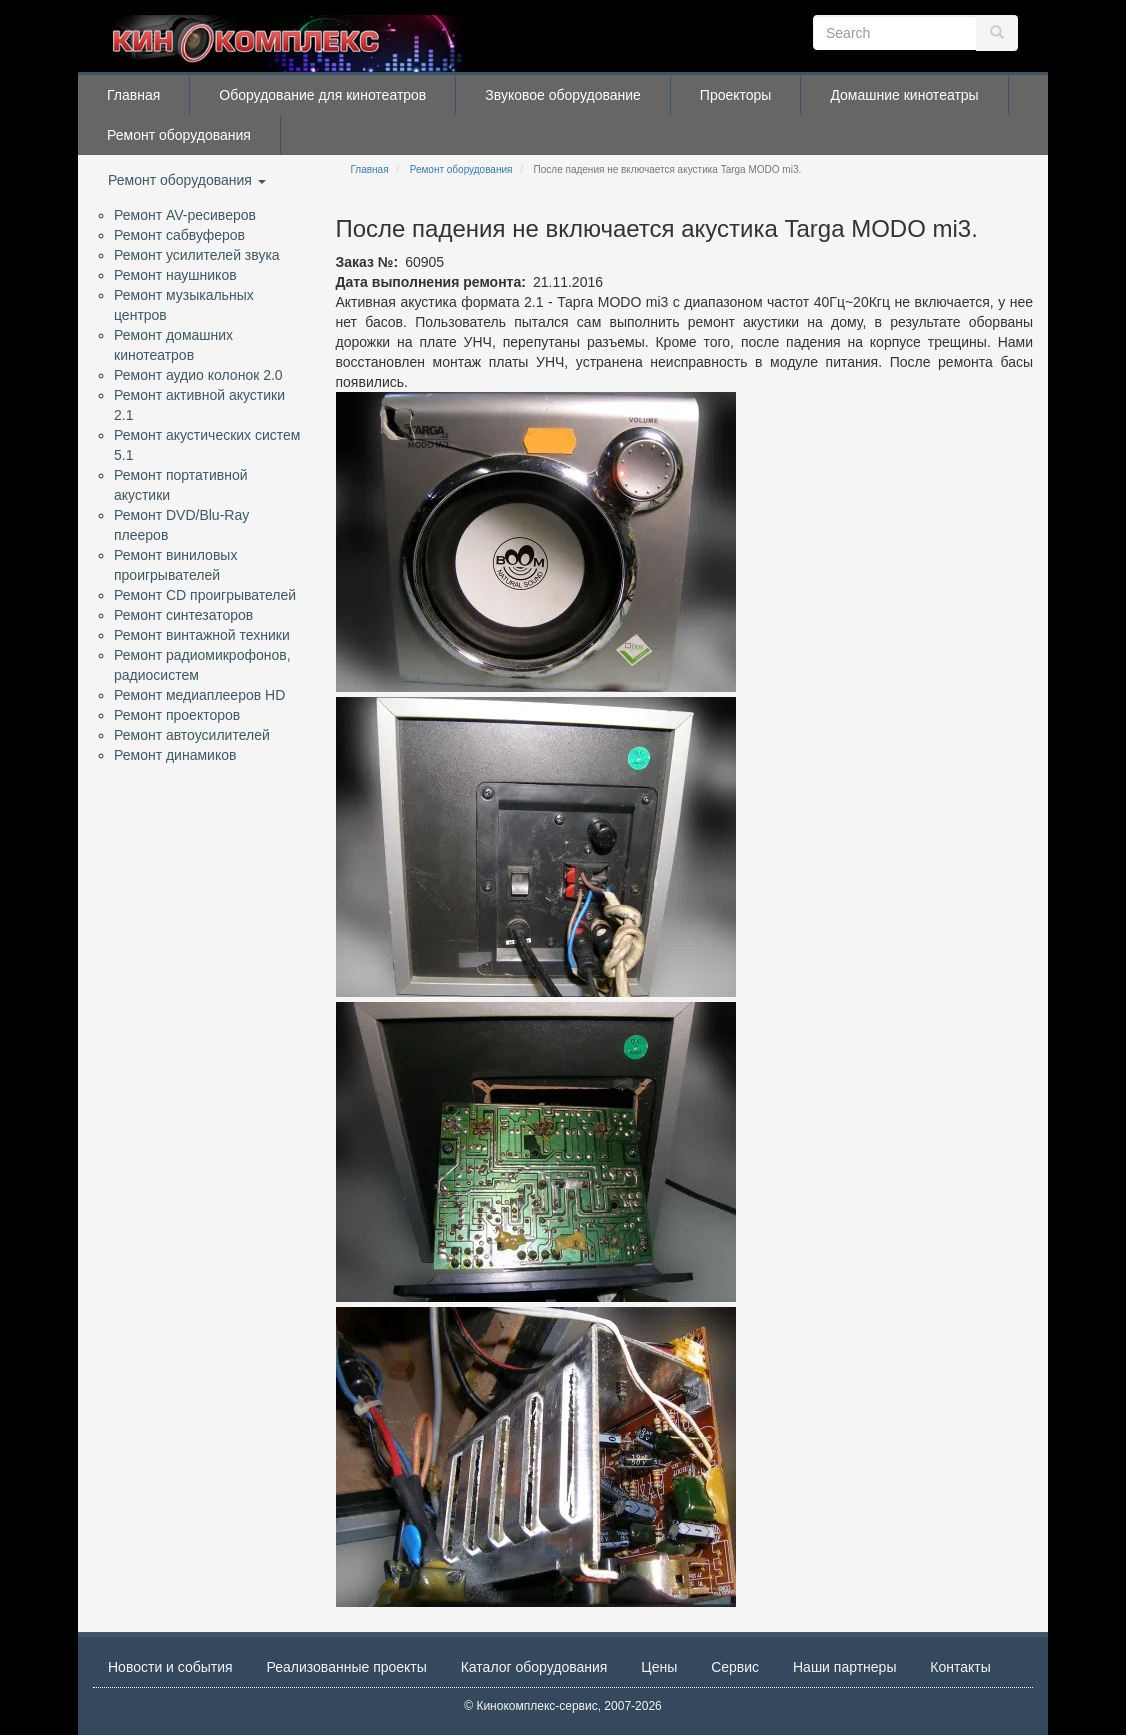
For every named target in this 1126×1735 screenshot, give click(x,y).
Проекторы (736, 95)
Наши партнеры (844, 1667)
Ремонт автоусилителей (192, 735)
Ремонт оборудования (179, 135)
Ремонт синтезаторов (183, 615)
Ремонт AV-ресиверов (185, 215)
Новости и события (170, 1667)
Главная (133, 95)
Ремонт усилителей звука (197, 255)
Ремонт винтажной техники (202, 635)
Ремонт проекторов (177, 715)
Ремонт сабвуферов (179, 235)
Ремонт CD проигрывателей (205, 595)
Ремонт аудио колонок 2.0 (198, 375)
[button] (536, 542)
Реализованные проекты (347, 1667)
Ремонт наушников (175, 275)
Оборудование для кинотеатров (322, 95)
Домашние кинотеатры (904, 95)
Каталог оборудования (534, 1667)
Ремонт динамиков (175, 755)
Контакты (960, 1667)
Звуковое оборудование (563, 95)
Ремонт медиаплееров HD (199, 695)
